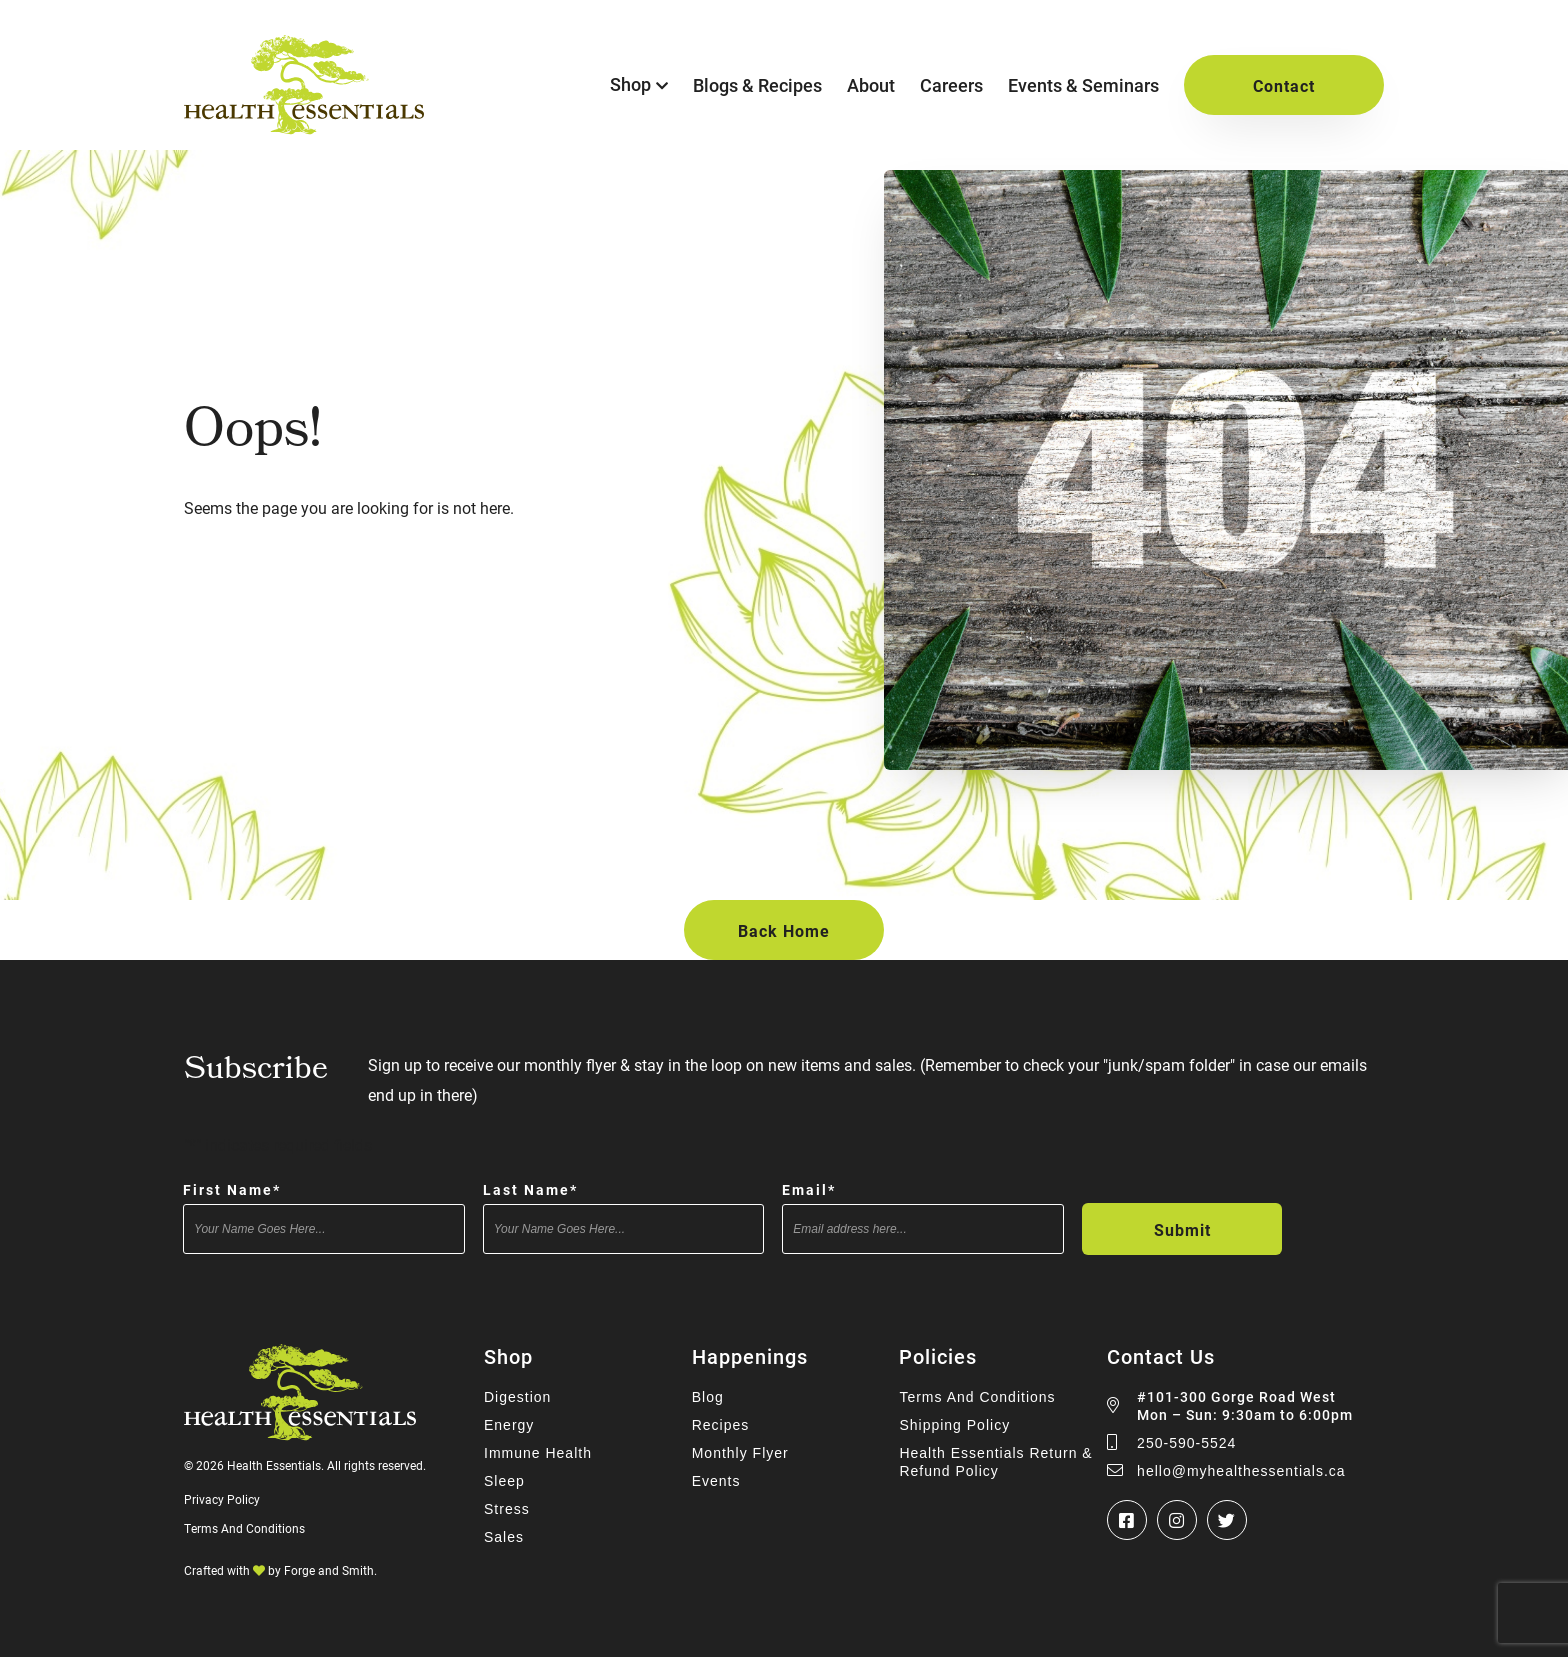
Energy (509, 1425)
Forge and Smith (329, 1570)
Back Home (784, 930)
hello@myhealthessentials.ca (1241, 1471)
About (871, 85)
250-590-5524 (1186, 1443)
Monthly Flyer (740, 1453)
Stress (507, 1509)
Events (716, 1481)
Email (809, 1189)
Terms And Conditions (244, 1528)
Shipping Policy (954, 1425)
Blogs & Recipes (757, 85)
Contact (1284, 85)
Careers (951, 85)
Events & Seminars (1083, 85)
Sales (504, 1537)
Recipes (721, 1425)
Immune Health (538, 1453)
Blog (708, 1397)
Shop (630, 84)
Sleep (504, 1481)
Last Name (530, 1189)
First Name (232, 1189)
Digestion (517, 1397)
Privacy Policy (222, 1499)
